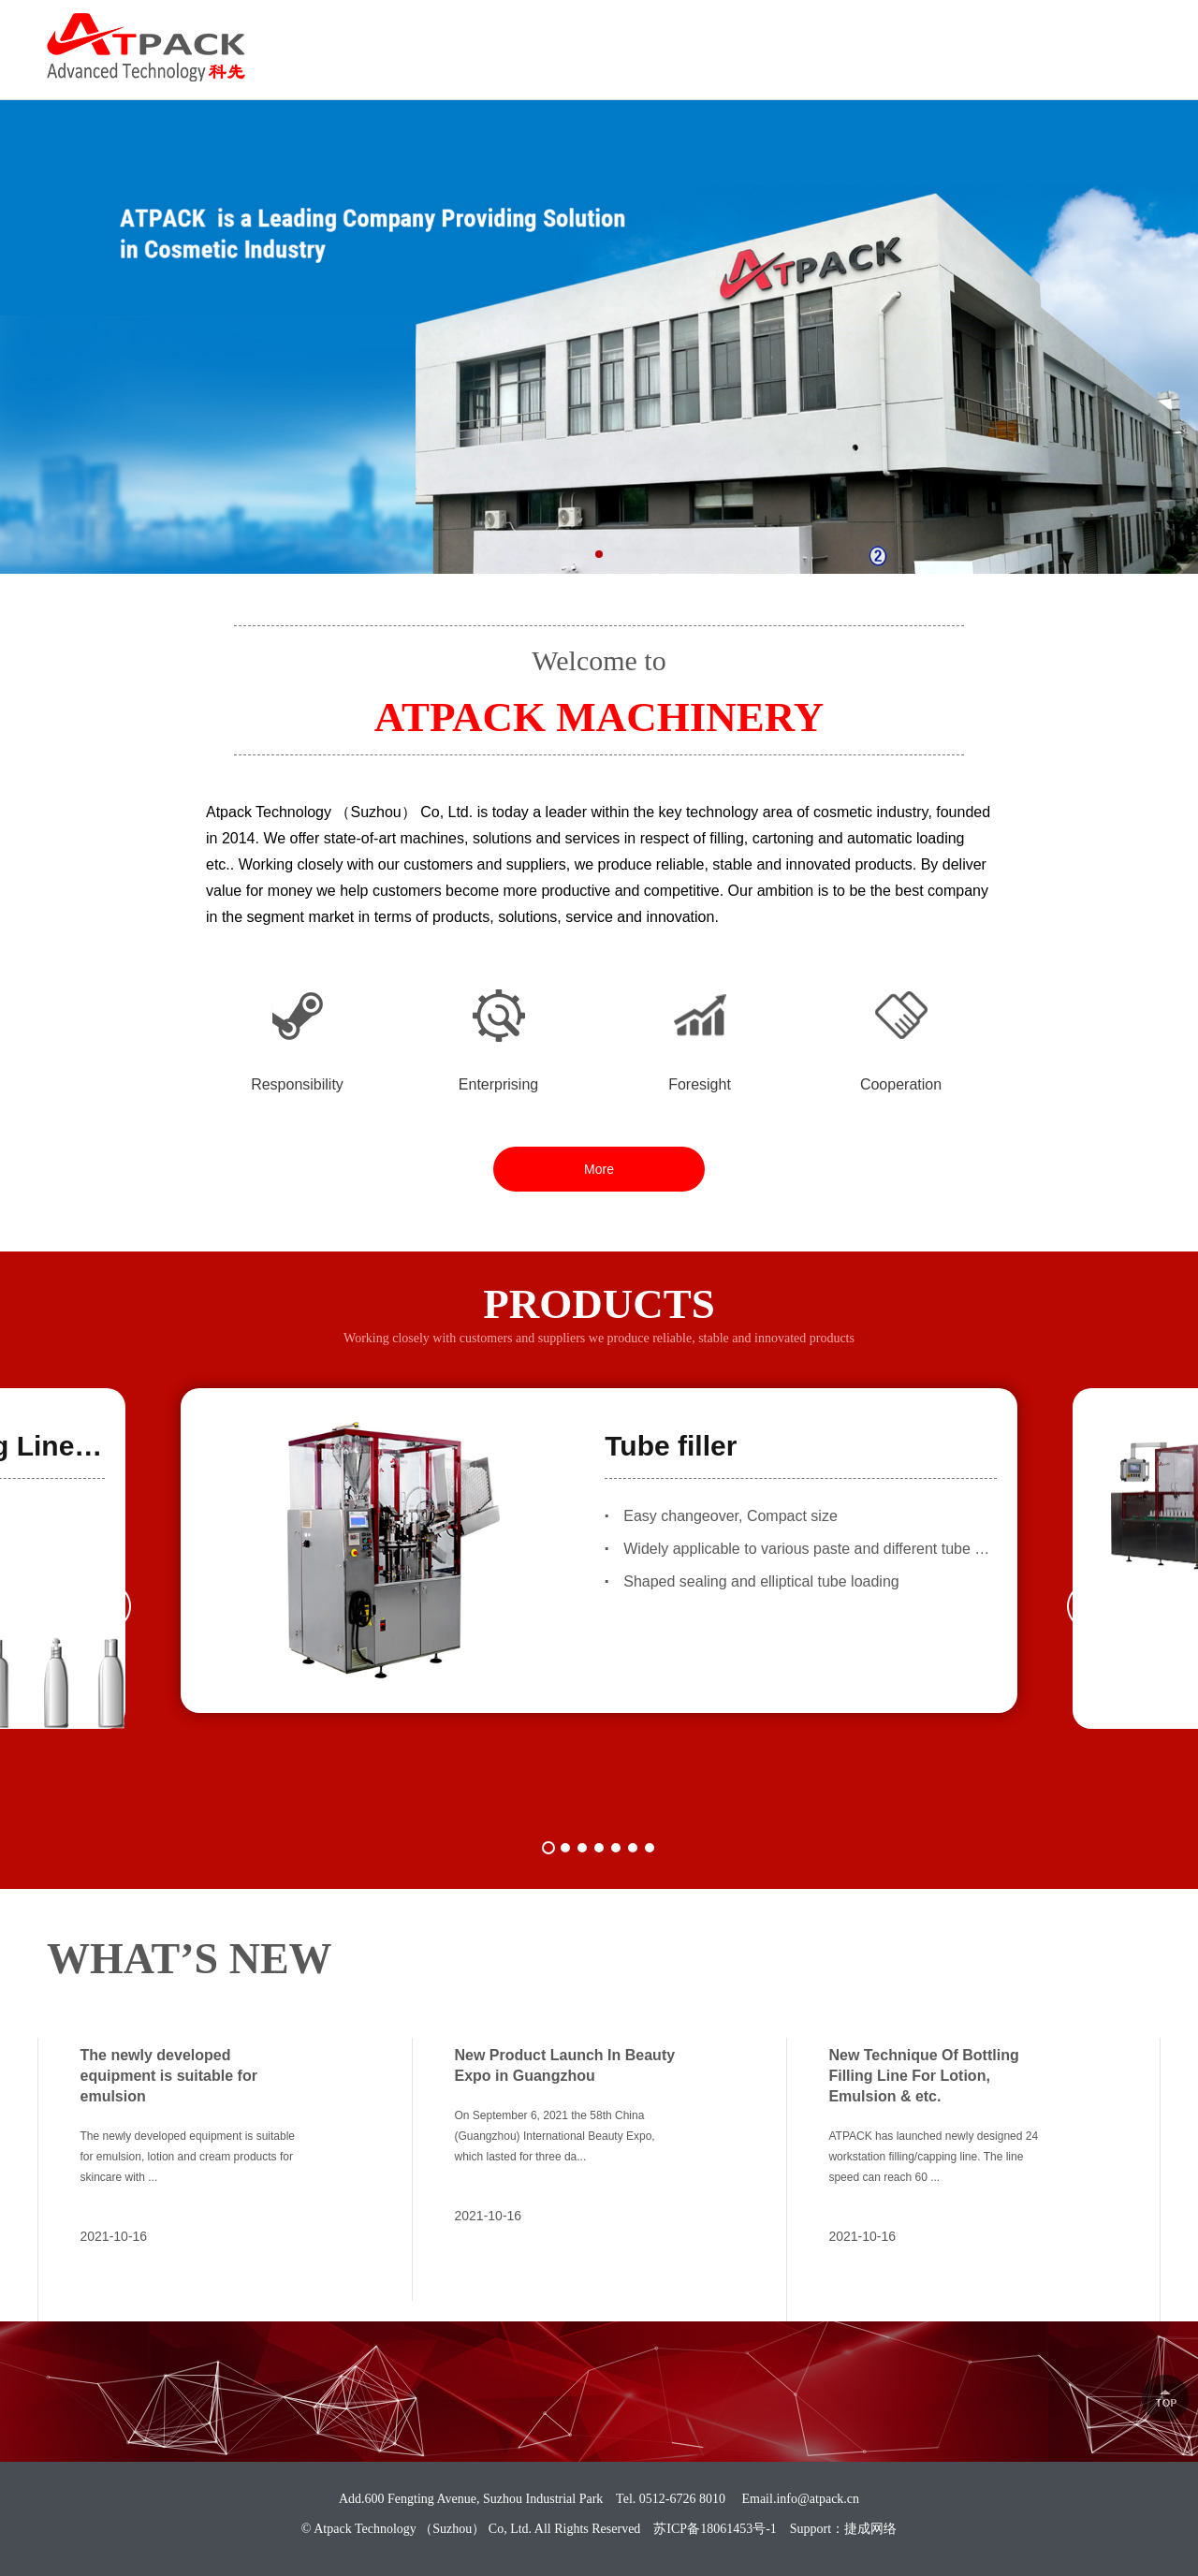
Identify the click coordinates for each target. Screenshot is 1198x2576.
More (599, 1169)
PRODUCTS (650, 66)
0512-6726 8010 (1013, 31)
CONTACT (1115, 66)
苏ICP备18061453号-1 (714, 2529)
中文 (1136, 31)
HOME (431, 66)
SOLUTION (781, 66)
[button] (599, 554)
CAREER (901, 66)
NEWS (1006, 66)
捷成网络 (870, 2529)
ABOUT (531, 66)
